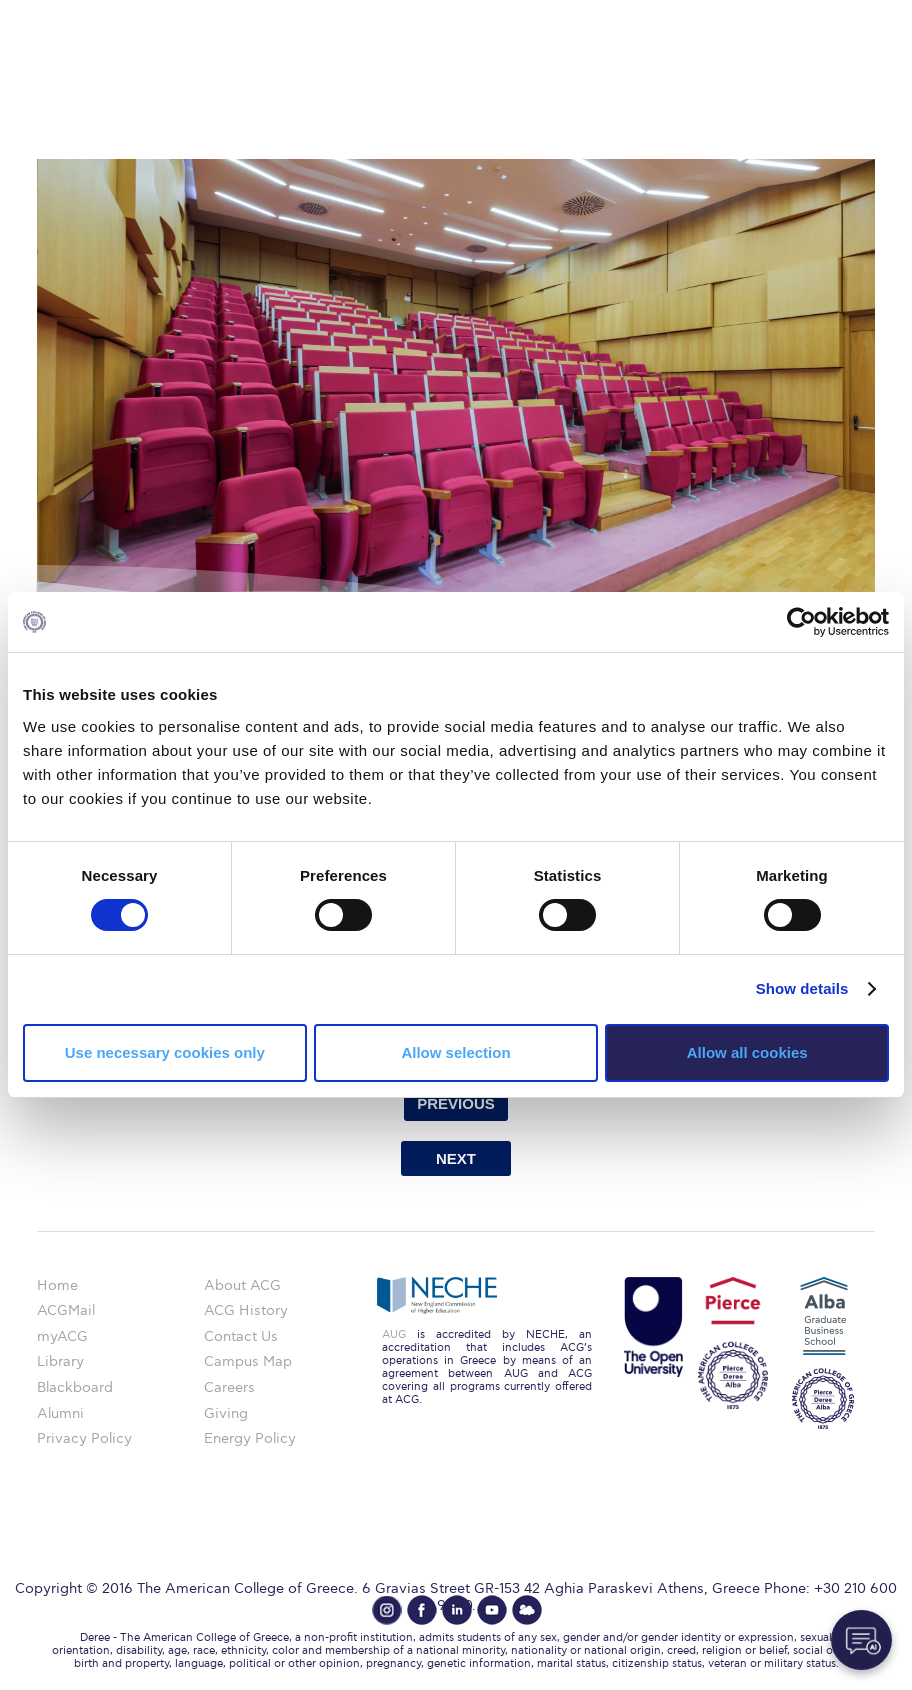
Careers (229, 1387)
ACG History (246, 1310)
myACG (62, 1336)
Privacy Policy (84, 1438)
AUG (394, 1334)
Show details (802, 988)
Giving (226, 1413)
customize (827, 14)
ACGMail (66, 1310)
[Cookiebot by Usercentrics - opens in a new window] (801, 622)
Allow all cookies (747, 1052)
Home (57, 1285)
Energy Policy (250, 1438)
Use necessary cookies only (165, 1052)
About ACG (242, 1285)
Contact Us (241, 1336)
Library (60, 1361)
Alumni (60, 1413)
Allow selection (455, 1052)
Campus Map (248, 1361)
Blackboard (75, 1387)
